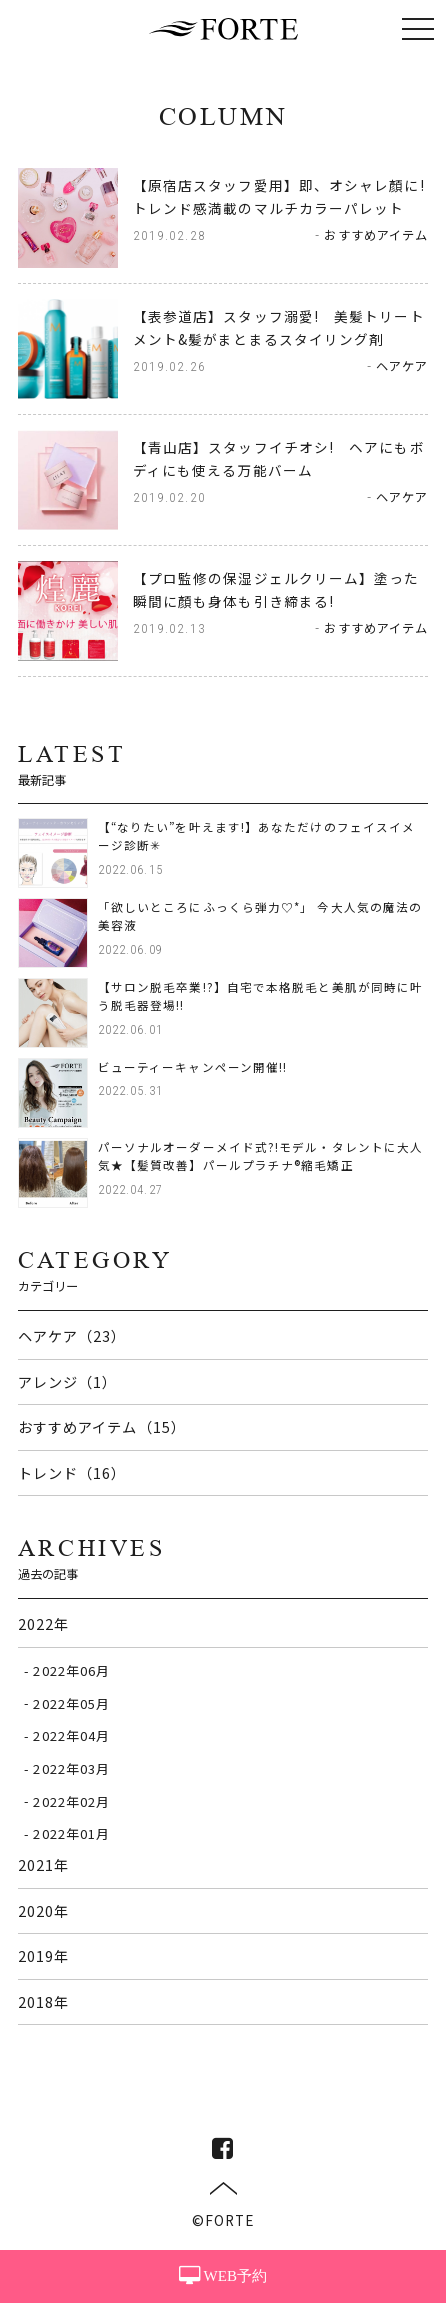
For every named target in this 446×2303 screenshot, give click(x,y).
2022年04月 (71, 1735)
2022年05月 (71, 1702)
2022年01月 (71, 1833)
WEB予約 (223, 2276)
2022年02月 (71, 1800)
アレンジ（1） (68, 1381)
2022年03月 (71, 1768)
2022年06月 (71, 1670)
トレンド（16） (72, 1472)
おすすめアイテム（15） (102, 1426)
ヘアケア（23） (72, 1335)
